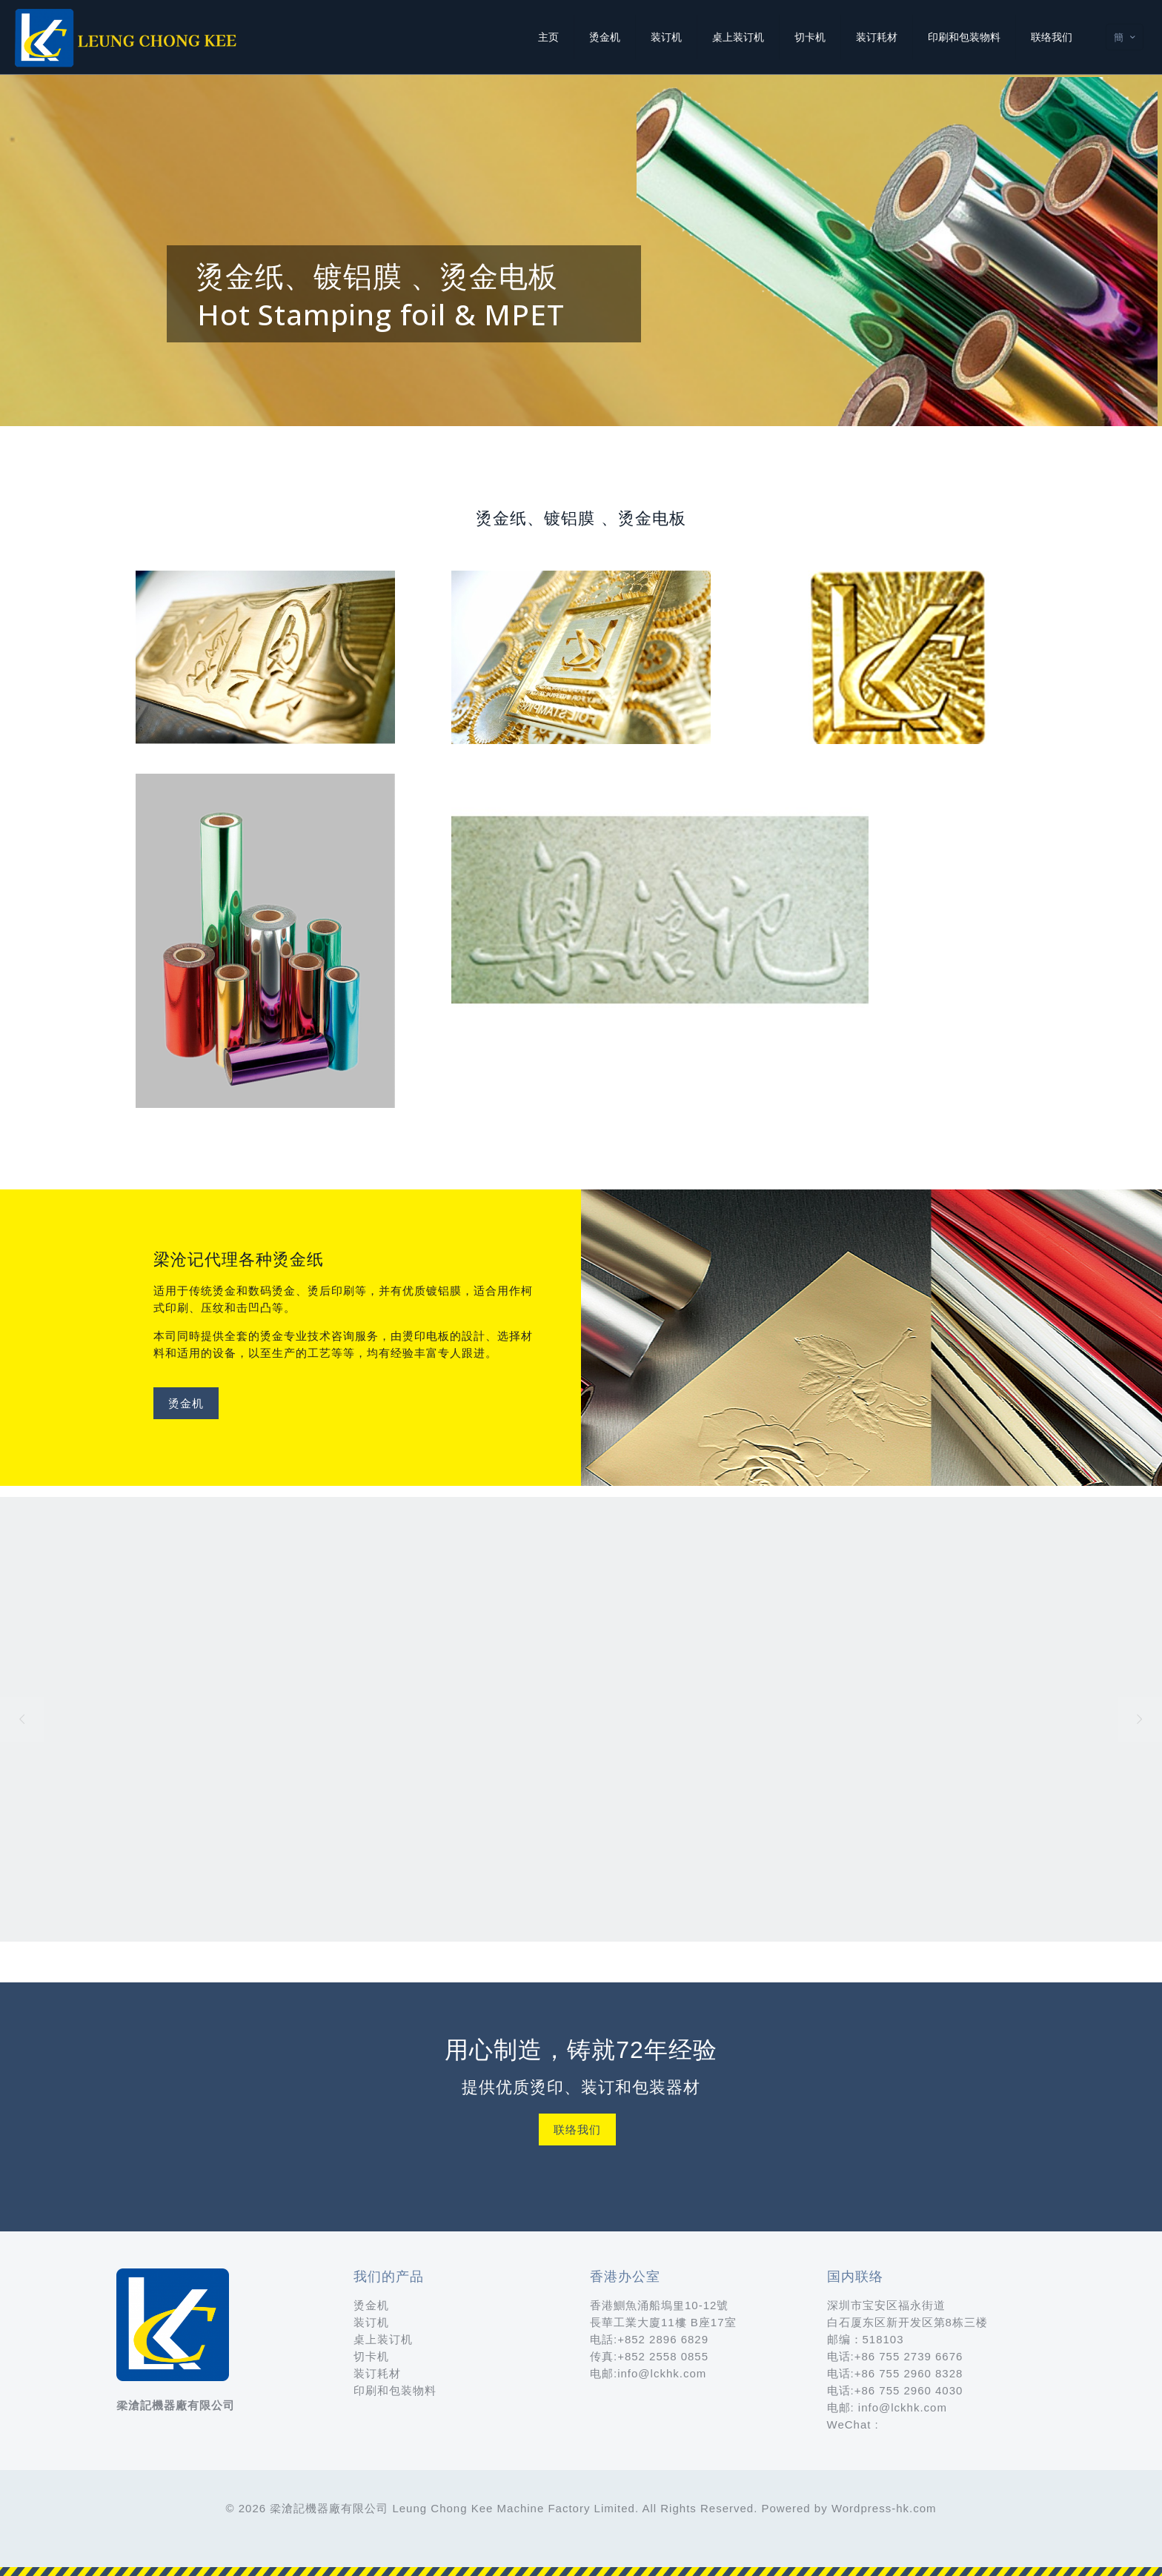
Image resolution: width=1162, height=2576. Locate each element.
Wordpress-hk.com (884, 2508)
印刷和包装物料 (394, 2390)
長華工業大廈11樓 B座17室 (663, 2322)
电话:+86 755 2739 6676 (895, 2356)
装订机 (371, 2322)
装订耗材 (377, 2373)
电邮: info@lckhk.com (887, 2407)
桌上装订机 (383, 2339)
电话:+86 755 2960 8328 (895, 2373)
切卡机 (371, 2356)
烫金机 (371, 2305)
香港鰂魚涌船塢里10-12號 (659, 2305)
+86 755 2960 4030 (908, 2390)
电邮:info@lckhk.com (648, 2373)
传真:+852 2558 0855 (649, 2356)
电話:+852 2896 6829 (649, 2339)
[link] (266, 657)
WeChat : (853, 2424)
